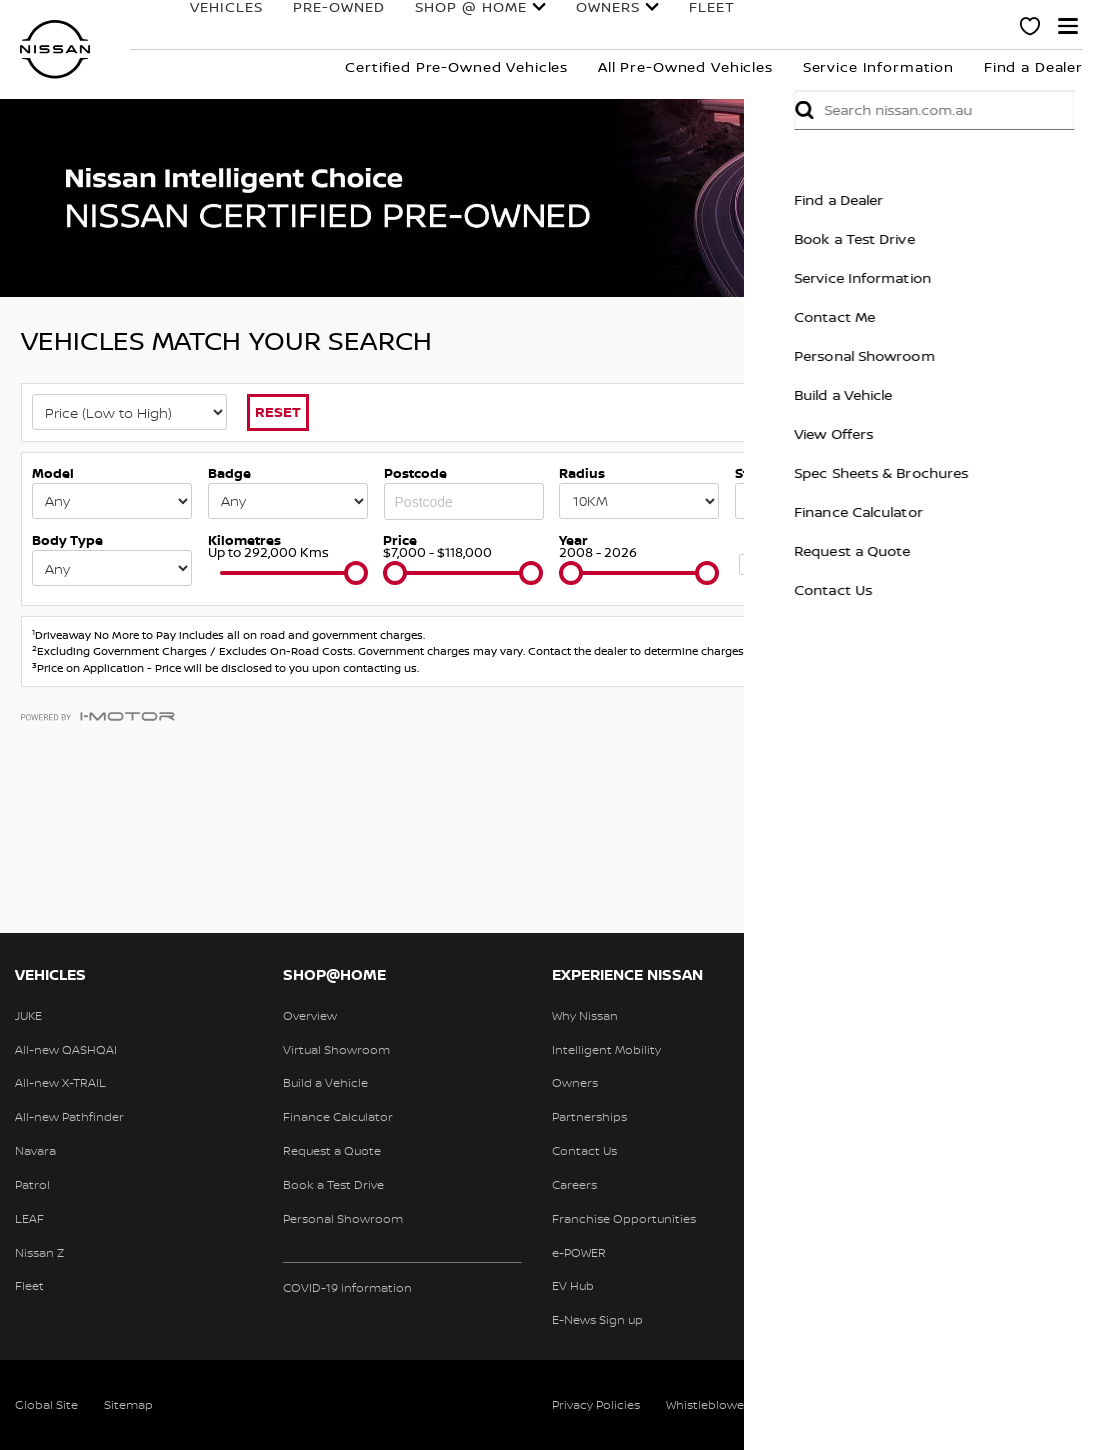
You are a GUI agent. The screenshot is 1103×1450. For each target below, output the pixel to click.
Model (53, 473)
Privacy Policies (596, 1404)
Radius (582, 473)
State (752, 473)
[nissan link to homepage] (55, 49)
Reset (278, 411)
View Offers (1055, 433)
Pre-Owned (295, 20)
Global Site (46, 1404)
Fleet (668, 20)
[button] (1068, 26)
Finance (754, 20)
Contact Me (1056, 316)
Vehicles (182, 20)
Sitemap (128, 1404)
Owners (564, 20)
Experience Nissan (912, 20)
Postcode (415, 473)
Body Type (67, 540)
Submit (1026, 110)
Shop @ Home (427, 20)
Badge (229, 473)
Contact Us (1055, 589)
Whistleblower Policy (726, 1404)
